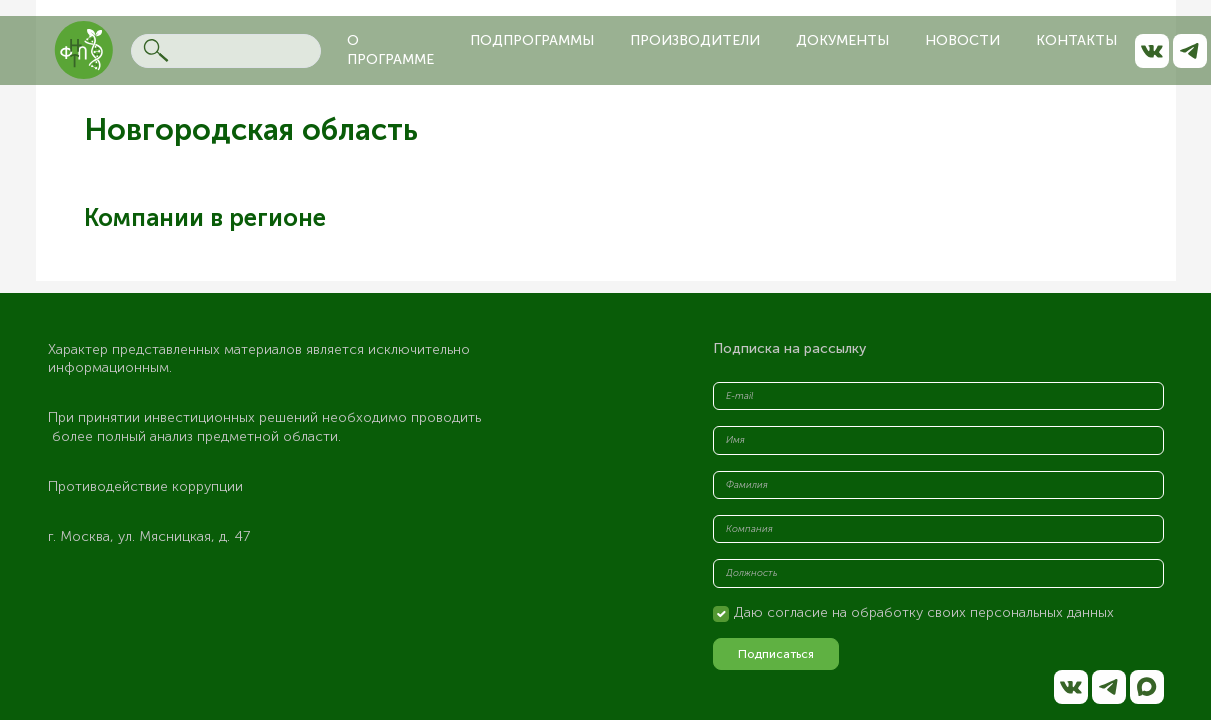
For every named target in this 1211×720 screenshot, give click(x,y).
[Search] (226, 51)
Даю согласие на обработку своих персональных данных (924, 612)
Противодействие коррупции (145, 486)
